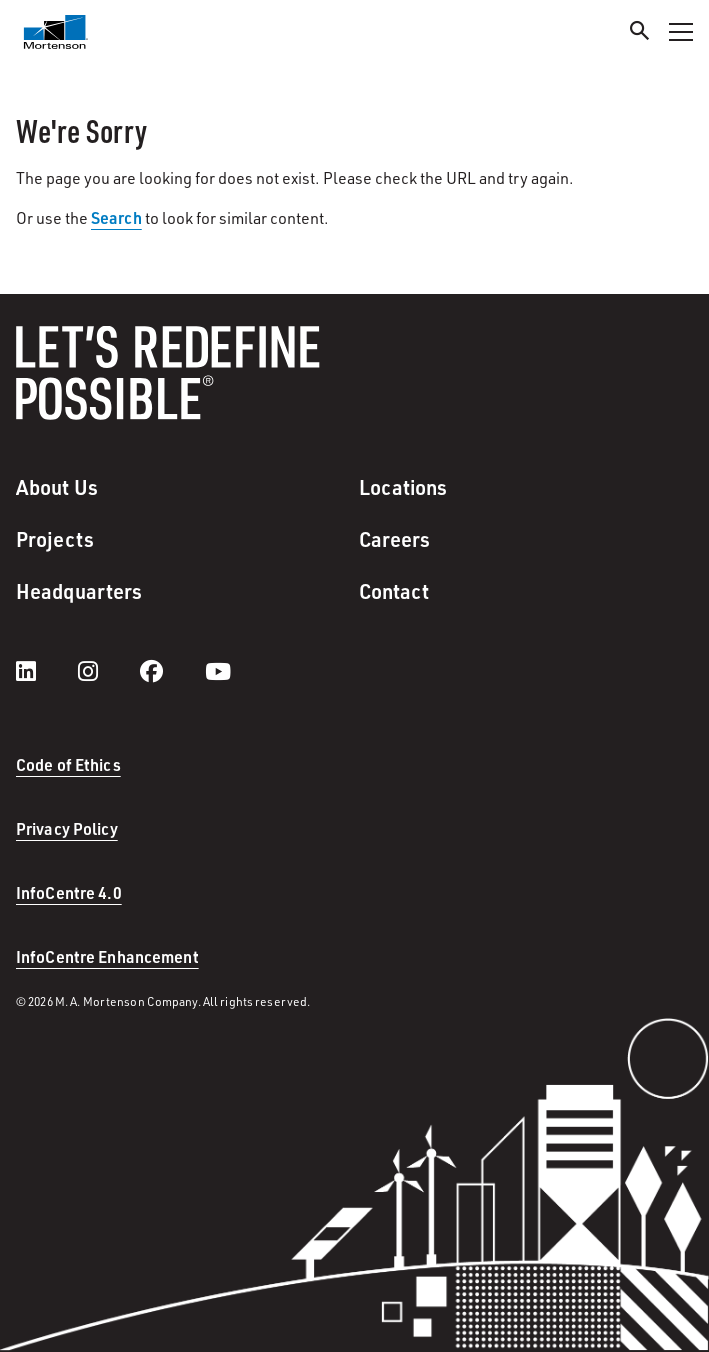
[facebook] (171, 671)
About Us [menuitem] (57, 487)
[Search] (640, 33)
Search (116, 217)
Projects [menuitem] (55, 539)
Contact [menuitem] (394, 591)
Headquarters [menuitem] (79, 591)
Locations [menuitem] (403, 487)
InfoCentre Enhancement (107, 956)
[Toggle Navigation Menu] (681, 32)
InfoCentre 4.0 (69, 892)
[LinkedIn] (46, 671)
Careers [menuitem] (395, 539)
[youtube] (218, 671)
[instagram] (108, 671)
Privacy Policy (67, 828)
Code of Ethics (68, 764)
